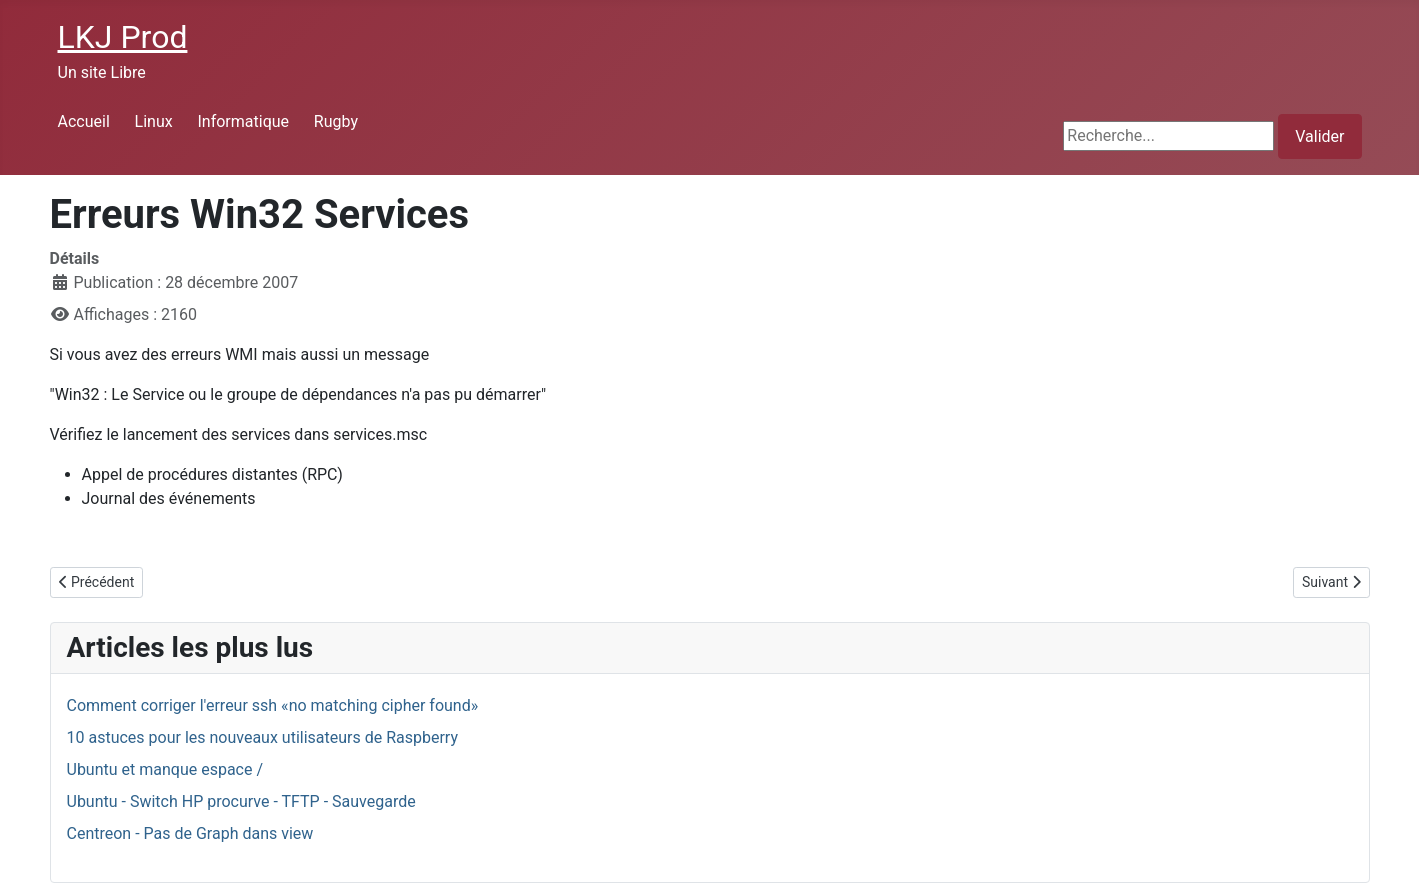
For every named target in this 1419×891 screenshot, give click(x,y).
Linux (154, 121)
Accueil (84, 121)
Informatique (243, 121)
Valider (1319, 136)
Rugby (336, 121)
